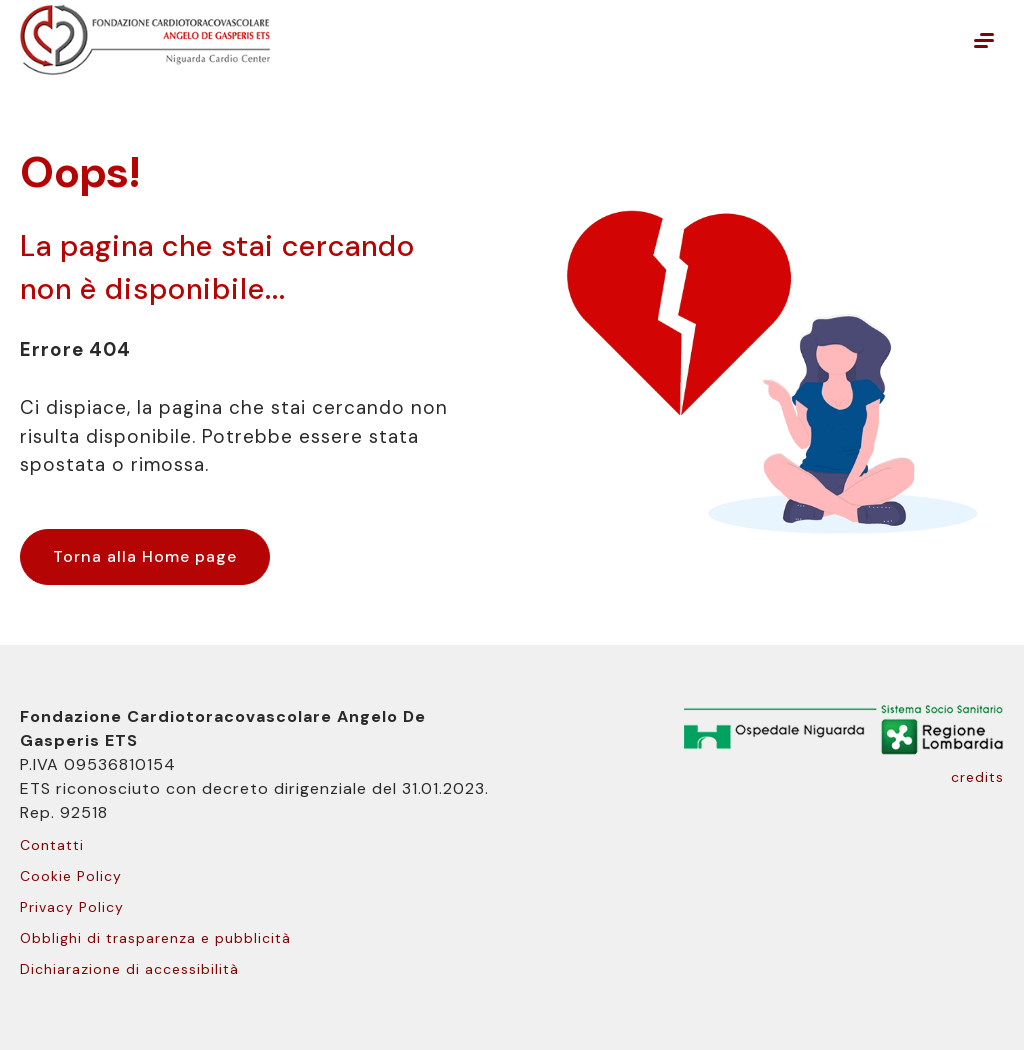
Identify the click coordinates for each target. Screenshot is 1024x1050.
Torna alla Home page (145, 556)
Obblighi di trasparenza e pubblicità (155, 938)
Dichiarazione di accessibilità (129, 969)
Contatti (52, 845)
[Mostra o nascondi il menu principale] (984, 40)
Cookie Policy (71, 876)
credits (977, 777)
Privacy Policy (72, 907)
